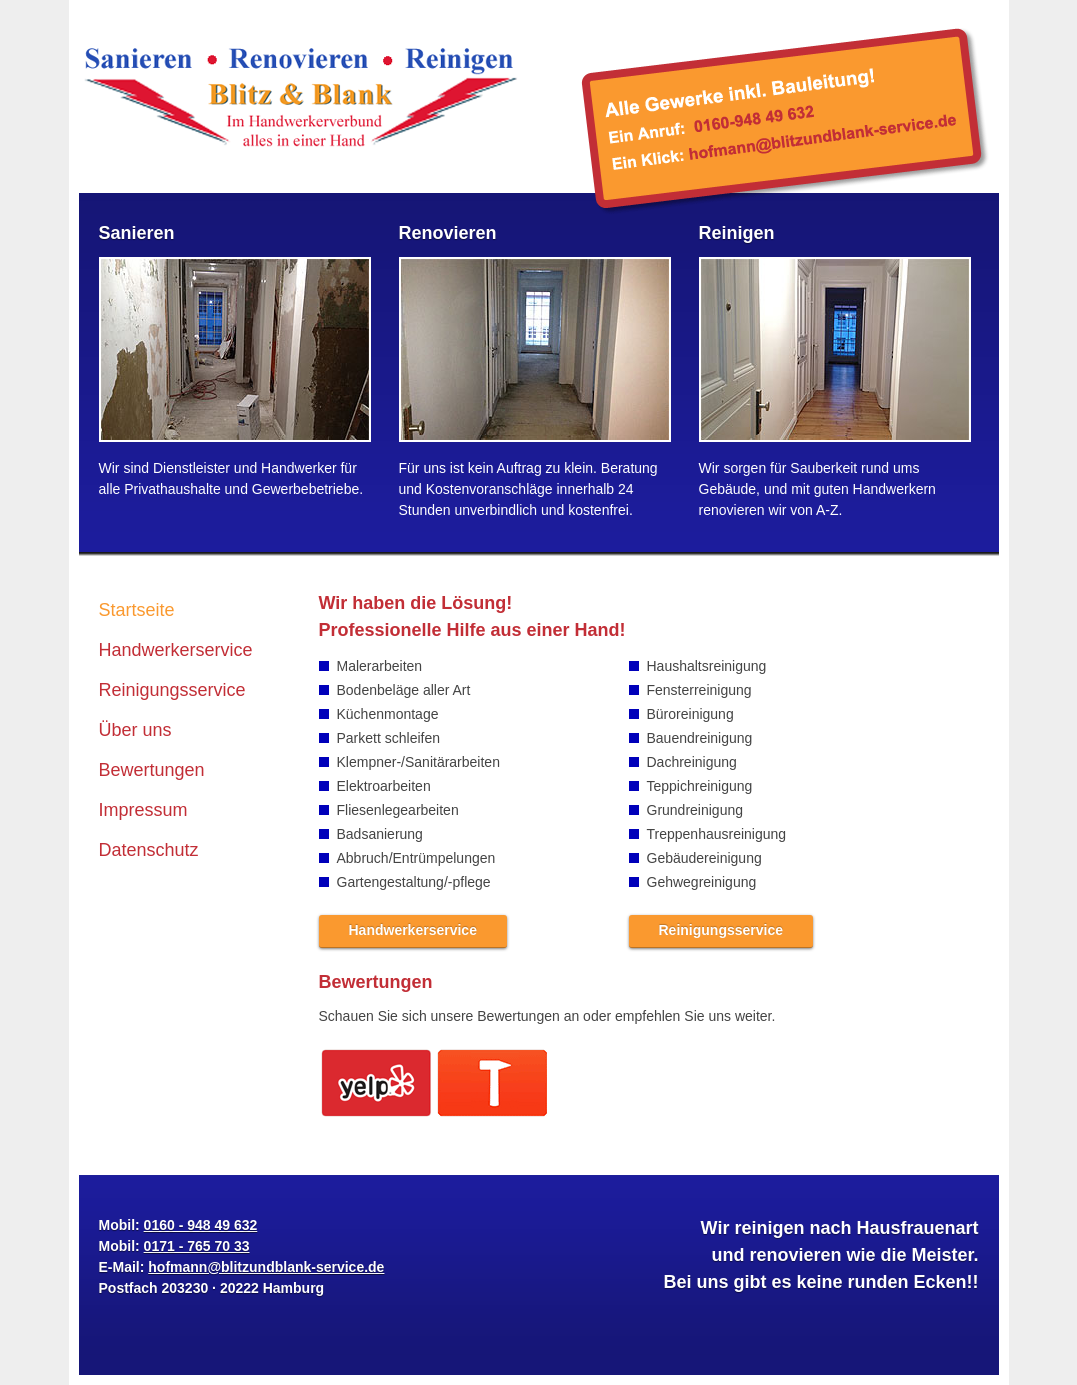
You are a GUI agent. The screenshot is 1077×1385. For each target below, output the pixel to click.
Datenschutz (149, 850)
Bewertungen (152, 770)
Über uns (135, 730)
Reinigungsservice (172, 690)
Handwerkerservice (176, 650)
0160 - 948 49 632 (201, 1225)
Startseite (137, 610)
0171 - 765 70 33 (197, 1246)
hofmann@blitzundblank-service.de (785, 110)
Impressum (143, 810)
